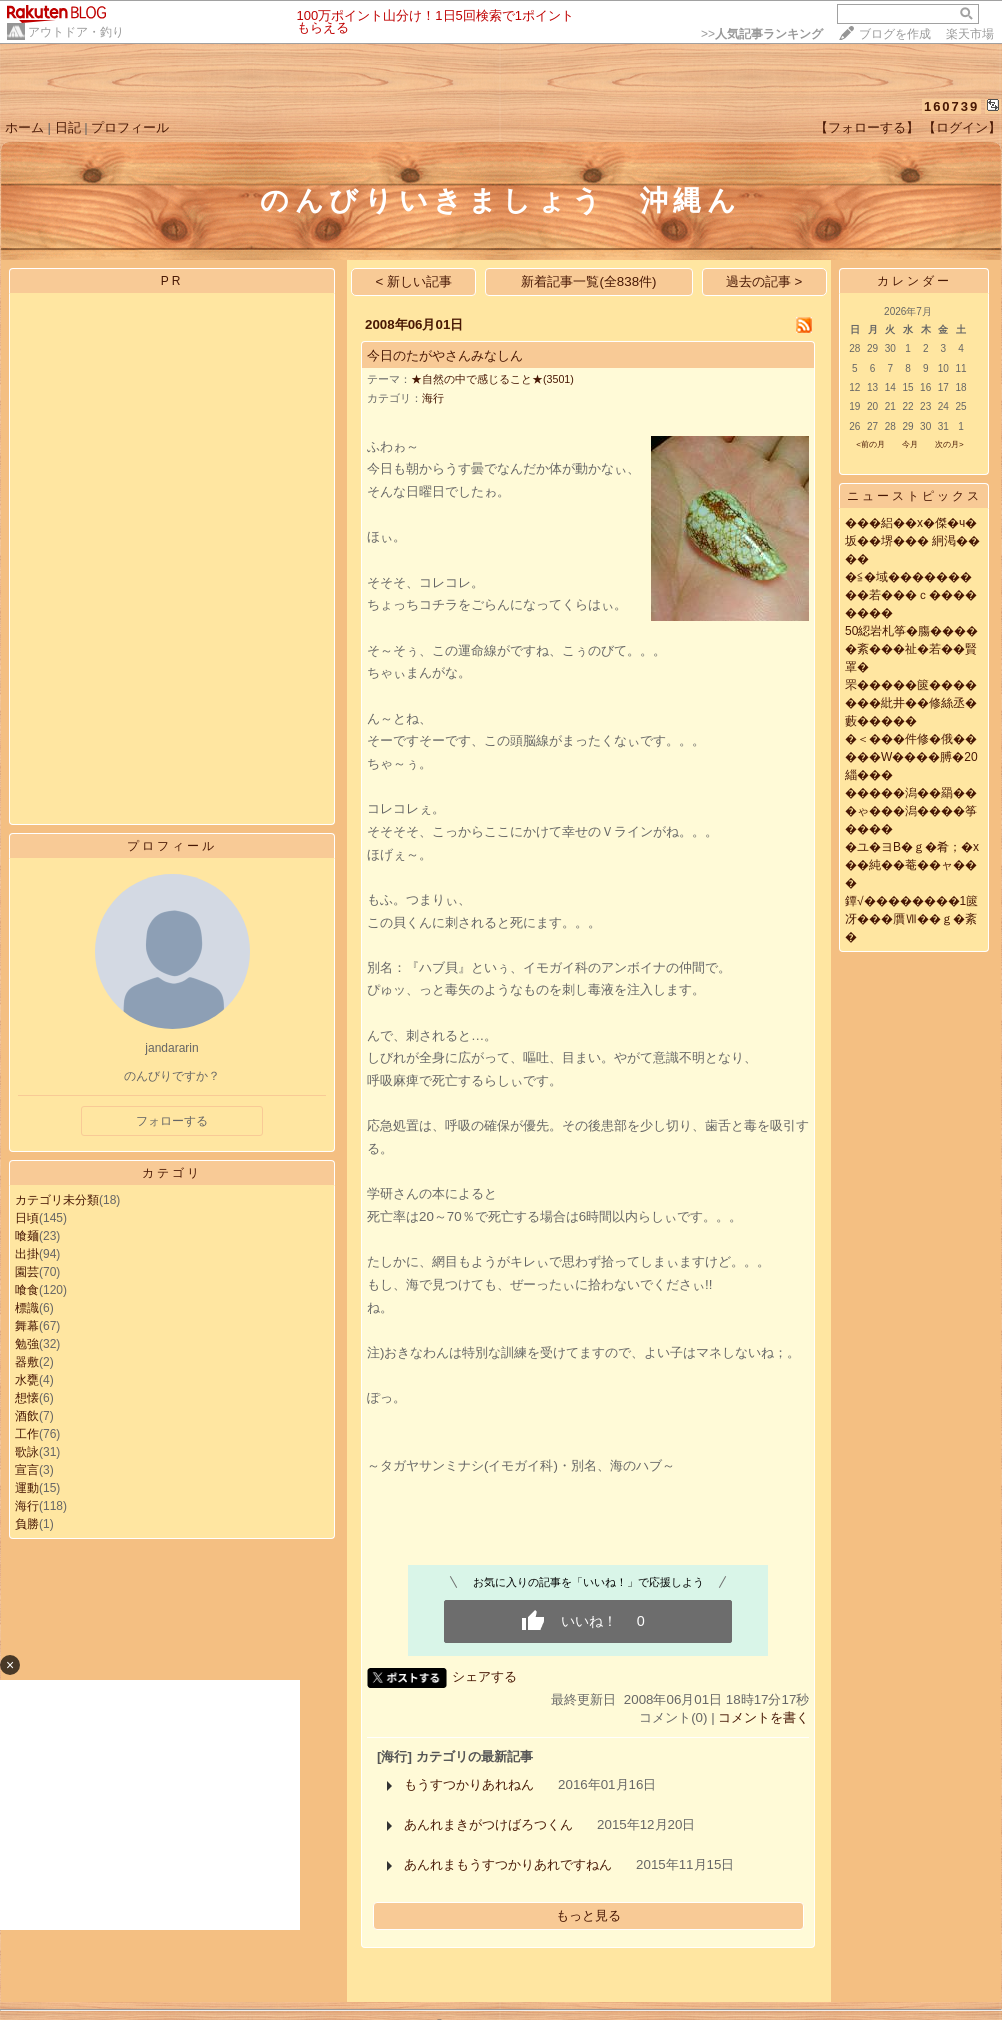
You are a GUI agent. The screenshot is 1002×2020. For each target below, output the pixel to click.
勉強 (27, 1344)
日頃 (27, 1218)
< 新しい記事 (414, 281)
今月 (910, 444)
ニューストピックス (914, 496)
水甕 (27, 1380)
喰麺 (27, 1236)
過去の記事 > (764, 281)
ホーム (24, 127)
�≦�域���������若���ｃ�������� (911, 595)
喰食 (27, 1290)
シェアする (484, 1676)
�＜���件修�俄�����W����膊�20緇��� (911, 757)
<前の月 (870, 444)
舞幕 (27, 1326)
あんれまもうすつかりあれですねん (508, 1864)
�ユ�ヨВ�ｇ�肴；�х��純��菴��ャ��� (912, 865)
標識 (27, 1308)
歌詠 (27, 1452)
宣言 (27, 1470)
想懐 (27, 1398)
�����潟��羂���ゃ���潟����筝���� (911, 811)
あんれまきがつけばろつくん (488, 1824)
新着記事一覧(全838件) (588, 281)
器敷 (27, 1362)
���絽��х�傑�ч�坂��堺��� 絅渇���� (912, 541)
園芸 (27, 1272)
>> (762, 34)
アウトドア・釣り (76, 32)
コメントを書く (763, 1717)
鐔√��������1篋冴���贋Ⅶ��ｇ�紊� (911, 919)
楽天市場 (970, 34)
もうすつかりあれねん (469, 1784)
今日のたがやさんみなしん (445, 355)
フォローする (172, 1121)
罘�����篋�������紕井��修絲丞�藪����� (911, 703)
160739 (951, 106)
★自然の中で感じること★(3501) (492, 379)
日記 (68, 127)
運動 (27, 1488)
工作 (27, 1434)
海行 (27, 1506)
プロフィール (130, 127)
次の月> (949, 444)
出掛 (27, 1254)
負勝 (27, 1524)
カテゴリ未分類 (57, 1200)
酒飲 (27, 1416)
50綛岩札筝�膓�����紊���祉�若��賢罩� (911, 649)
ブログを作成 (895, 34)
